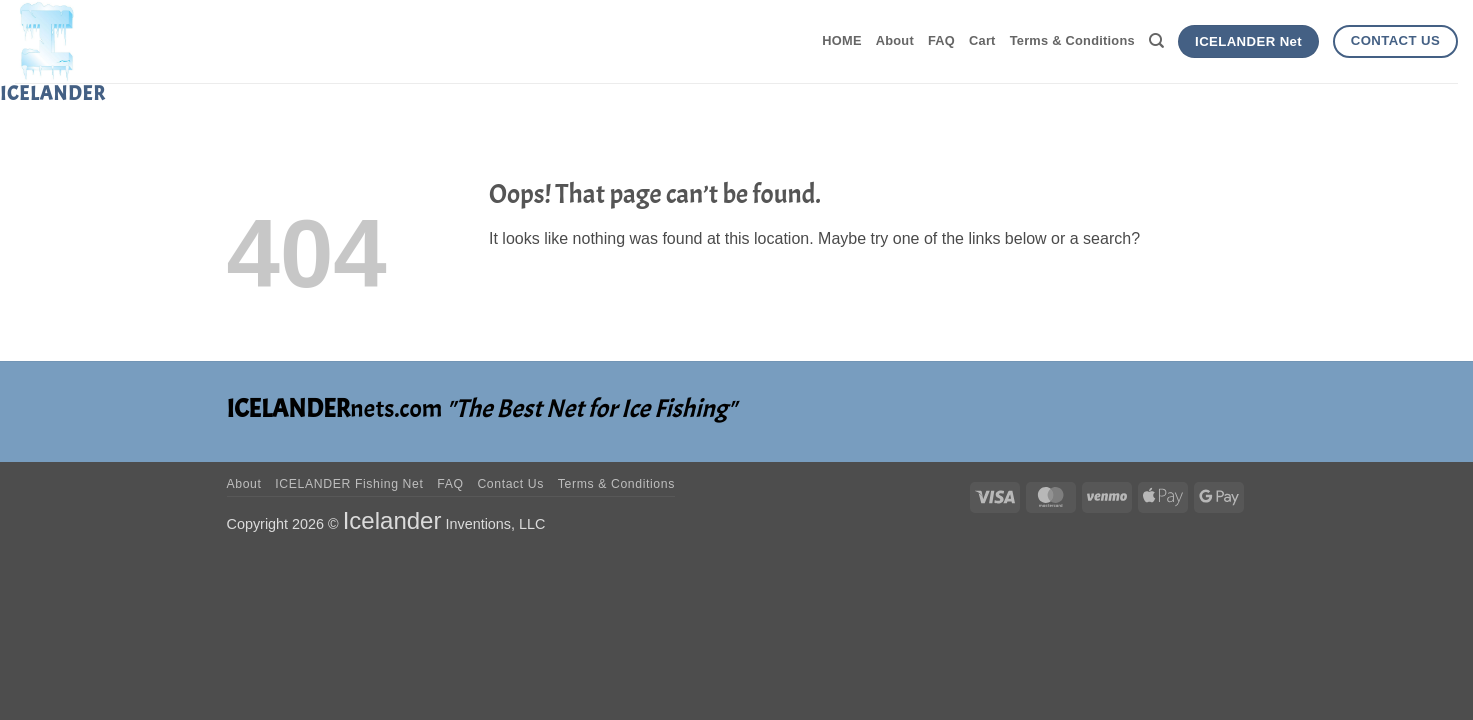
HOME (841, 40)
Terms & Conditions (1072, 40)
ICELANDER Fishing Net (349, 484)
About (895, 40)
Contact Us (510, 484)
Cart (982, 40)
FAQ (941, 40)
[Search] (1156, 41)
